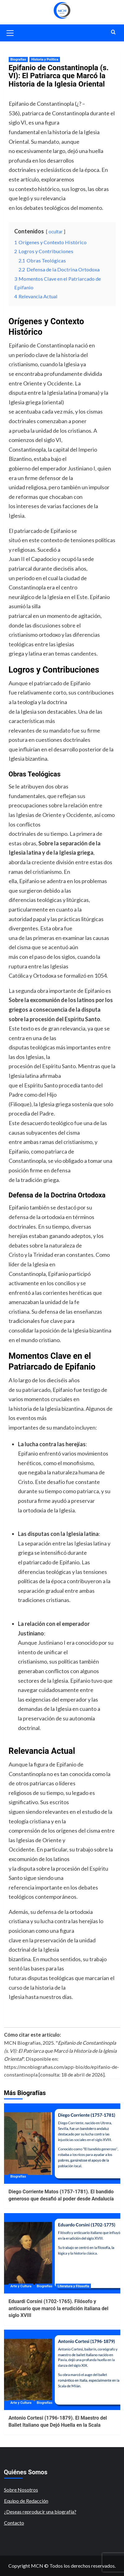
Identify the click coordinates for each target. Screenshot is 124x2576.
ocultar (56, 231)
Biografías (18, 59)
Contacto (14, 2523)
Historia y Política (44, 59)
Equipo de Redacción (26, 2501)
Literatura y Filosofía (73, 2286)
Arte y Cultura (21, 2286)
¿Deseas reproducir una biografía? (40, 2511)
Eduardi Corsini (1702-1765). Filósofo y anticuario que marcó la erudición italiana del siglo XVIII (59, 2308)
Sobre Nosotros (21, 2490)
